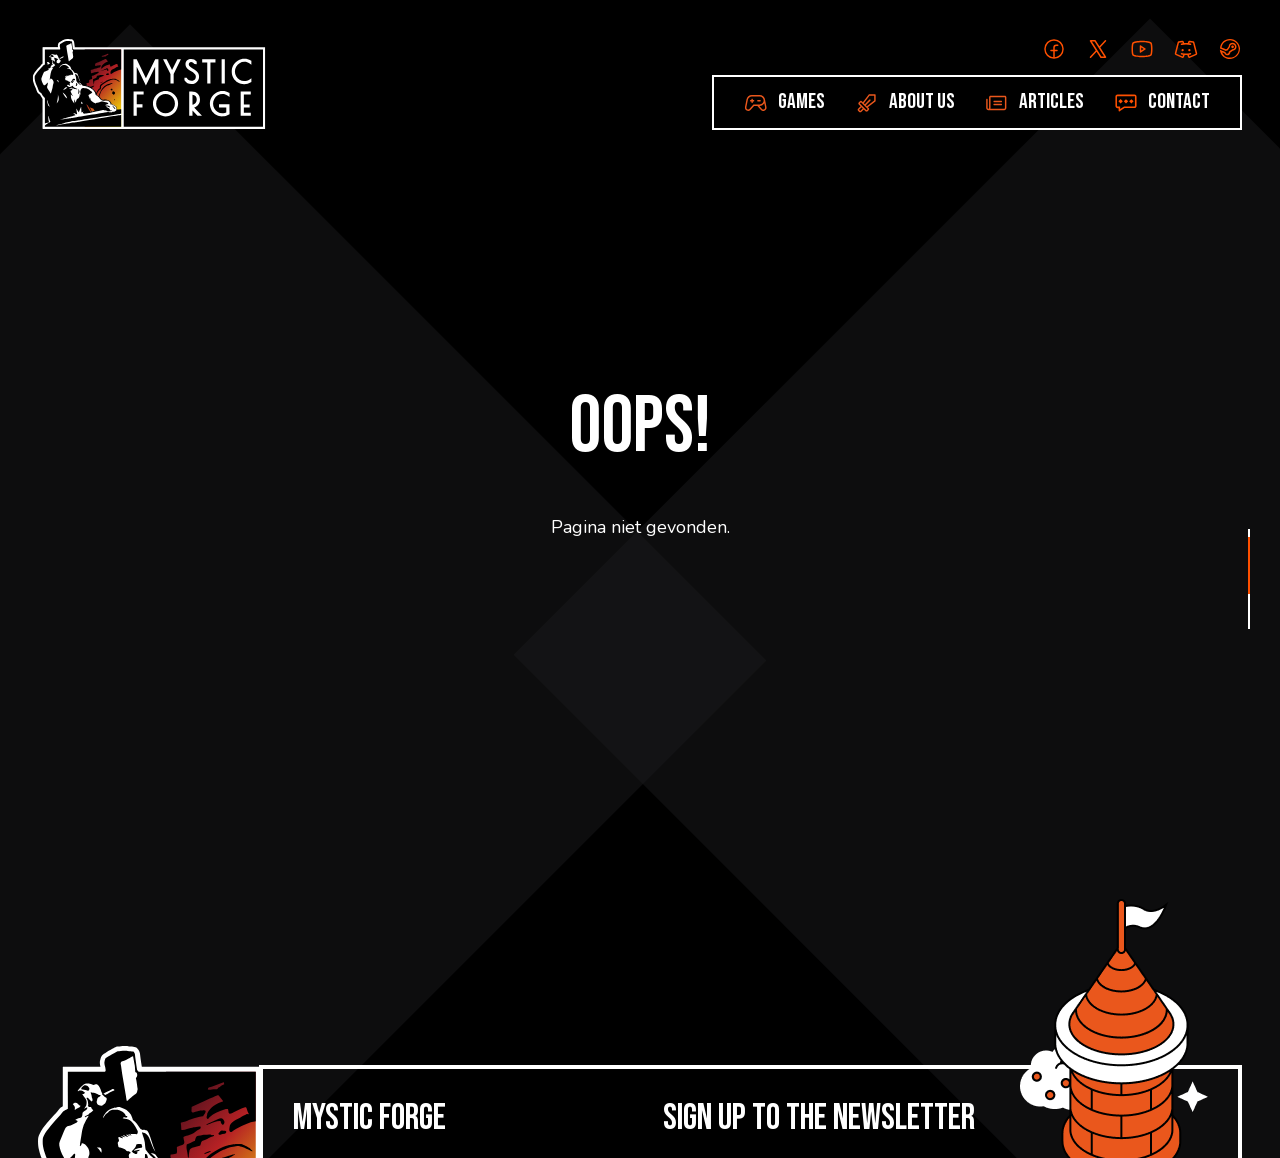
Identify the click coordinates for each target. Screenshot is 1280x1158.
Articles (1051, 101)
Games (801, 101)
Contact (1179, 101)
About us (922, 101)
